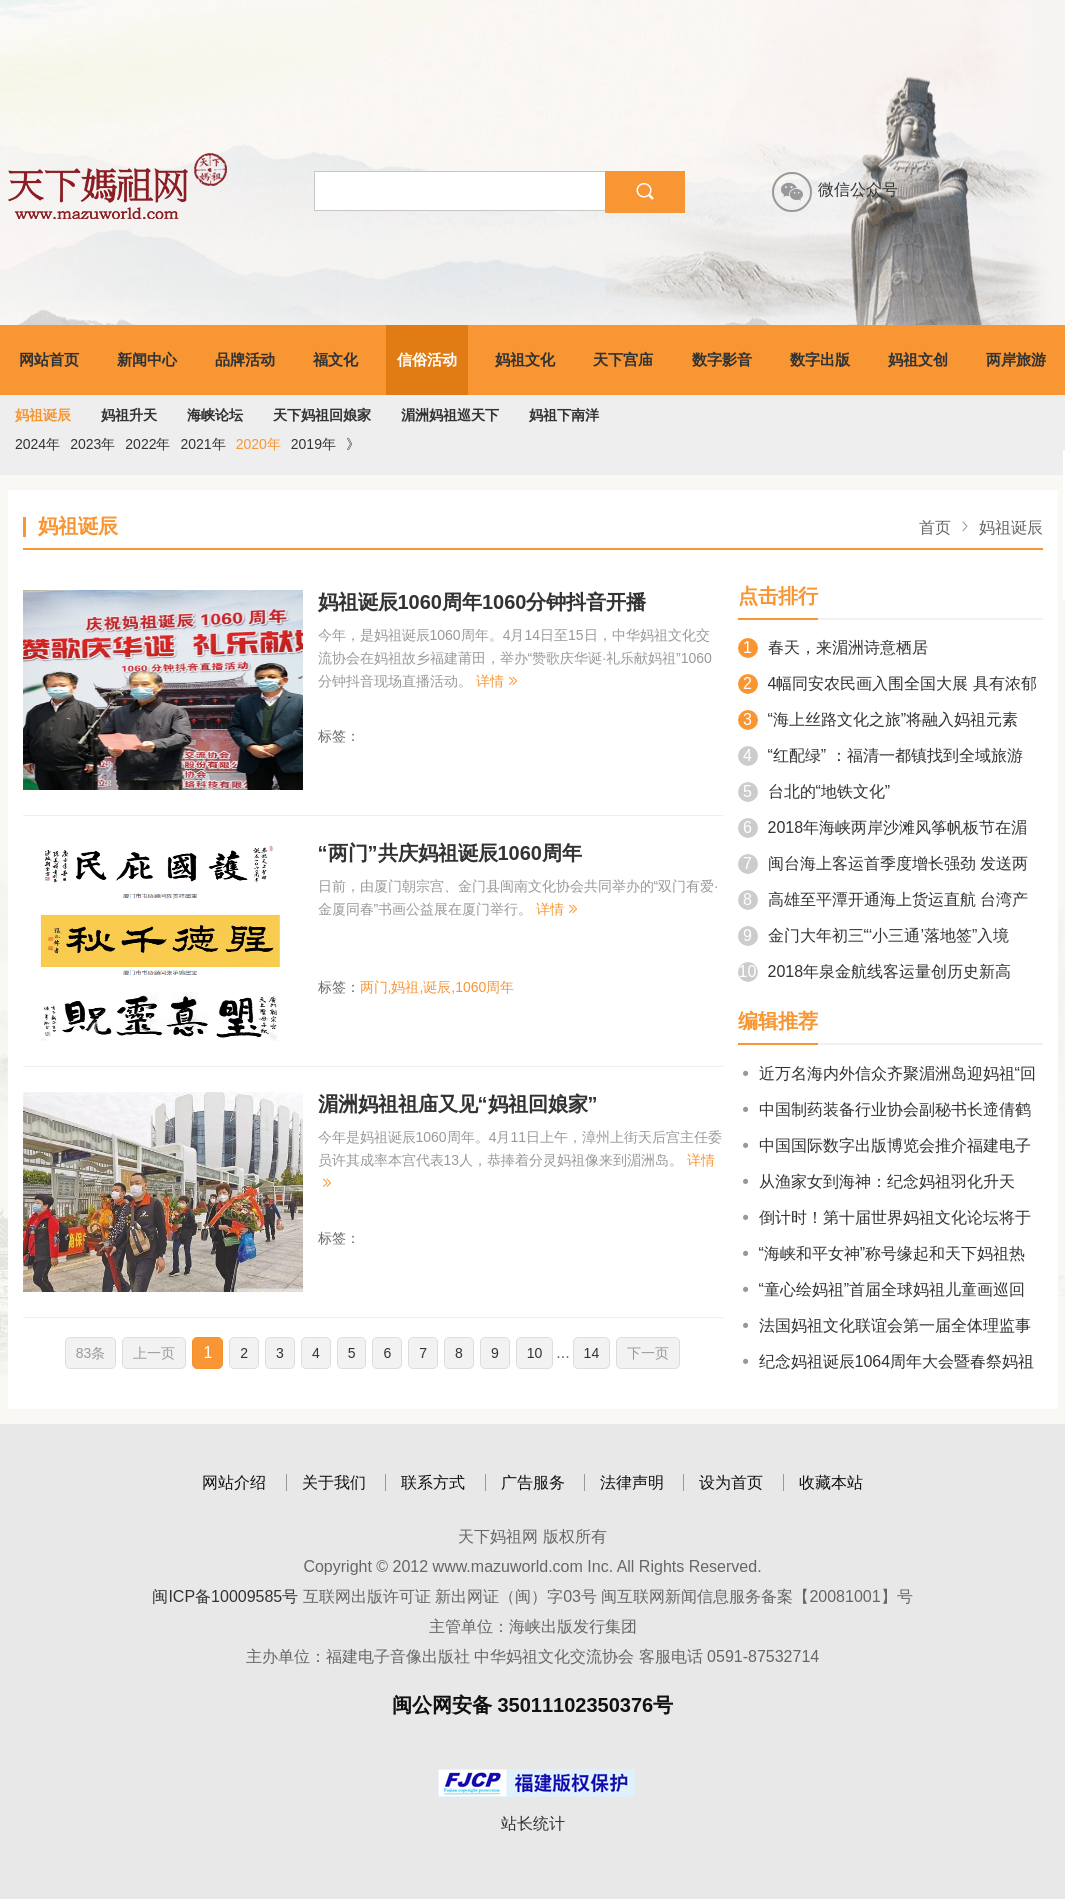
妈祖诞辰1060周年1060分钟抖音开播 (482, 602)
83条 (91, 1353)
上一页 (154, 1353)
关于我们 (334, 1482)
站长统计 (533, 1823)
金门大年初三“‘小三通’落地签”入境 (874, 935)
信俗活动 (427, 359)
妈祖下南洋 (564, 415)
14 (592, 1353)
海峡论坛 (215, 415)
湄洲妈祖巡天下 (450, 415)
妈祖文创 (918, 359)
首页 (935, 527)
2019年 (313, 444)
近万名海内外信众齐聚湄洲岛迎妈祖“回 (887, 1073)
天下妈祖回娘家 (322, 415)
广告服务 (533, 1482)
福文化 (335, 359)
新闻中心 (147, 359)
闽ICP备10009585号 (225, 1596)
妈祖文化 (525, 359)
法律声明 (632, 1482)
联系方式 (433, 1482)
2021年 (202, 444)
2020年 (258, 444)
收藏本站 (831, 1482)
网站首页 (49, 359)
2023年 (92, 444)
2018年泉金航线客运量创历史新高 (875, 971)
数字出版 (820, 359)
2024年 (37, 444)
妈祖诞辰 (43, 415)
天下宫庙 (623, 359)
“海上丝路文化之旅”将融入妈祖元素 (878, 719)
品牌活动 (245, 359)
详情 (498, 681)
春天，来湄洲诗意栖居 (833, 647)
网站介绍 (234, 1482)
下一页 (648, 1353)
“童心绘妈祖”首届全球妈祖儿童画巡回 (882, 1289)
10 (535, 1353)
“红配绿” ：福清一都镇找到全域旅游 (880, 755)
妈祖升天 (129, 415)
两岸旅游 (1016, 359)
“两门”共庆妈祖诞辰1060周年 (450, 853)
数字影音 (722, 359)
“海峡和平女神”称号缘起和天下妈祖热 (882, 1253)
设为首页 (731, 1482)
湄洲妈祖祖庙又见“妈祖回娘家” (458, 1104)
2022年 (147, 444)
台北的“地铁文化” (814, 791)
